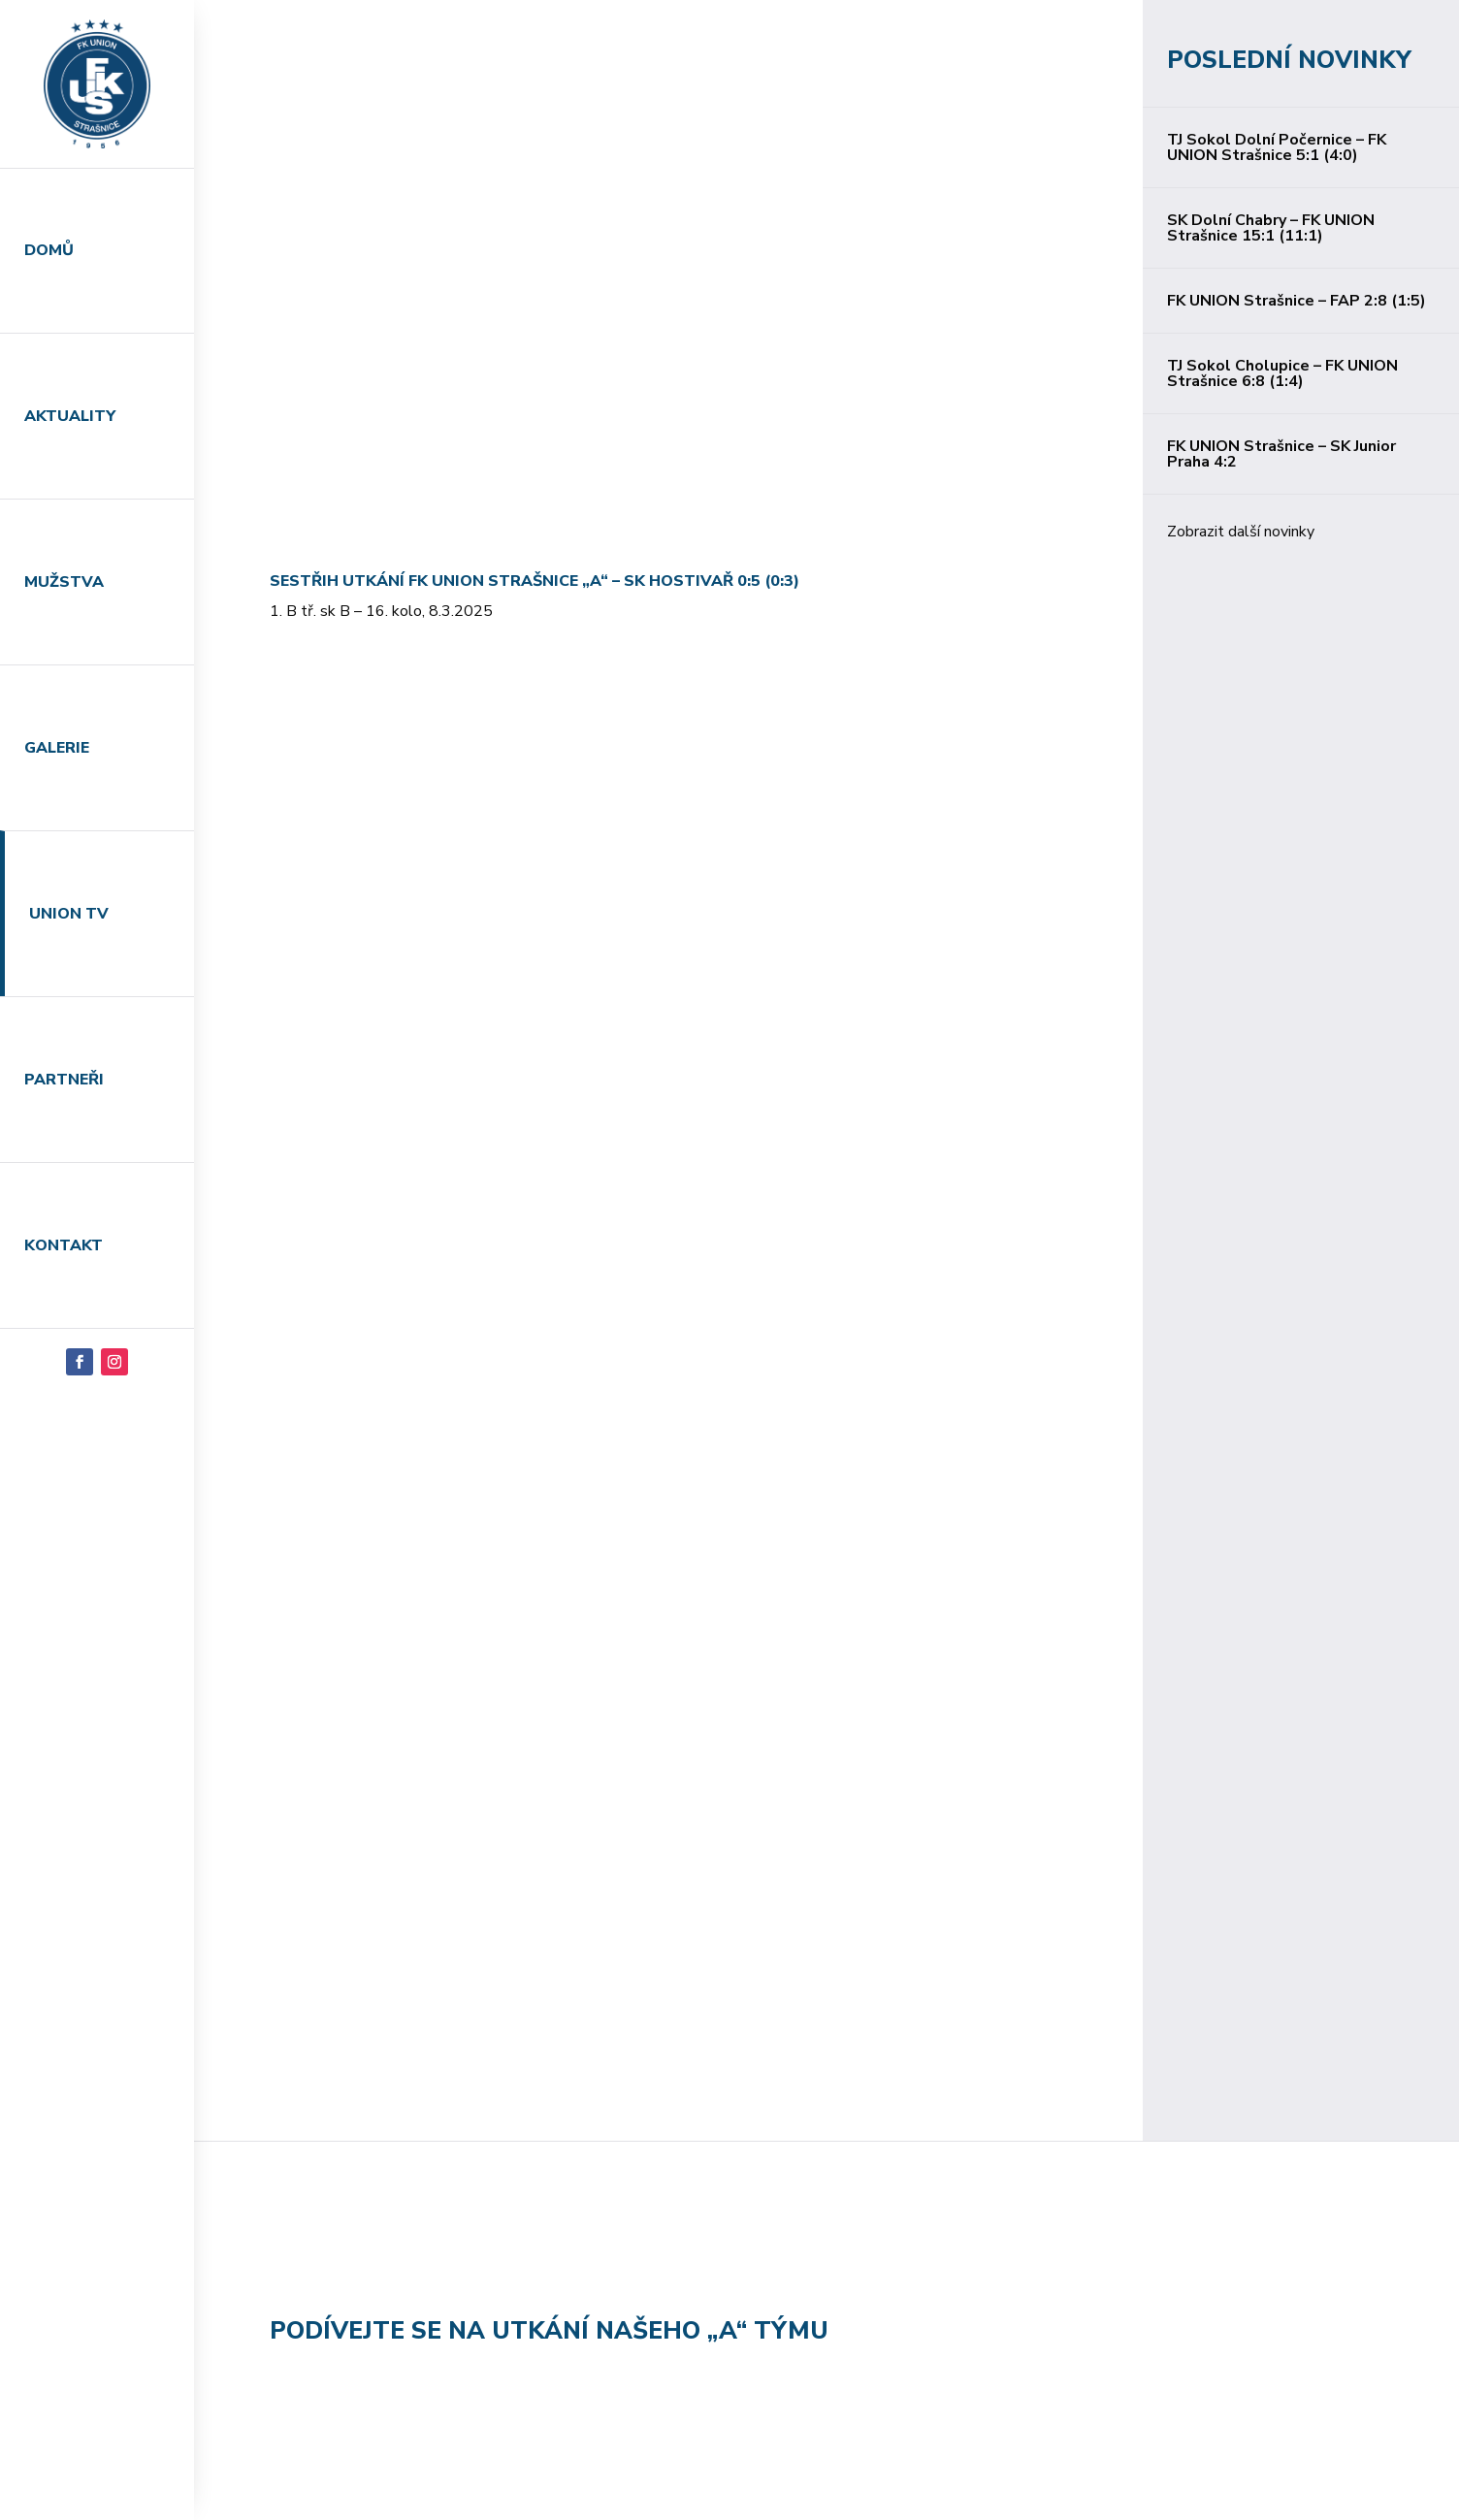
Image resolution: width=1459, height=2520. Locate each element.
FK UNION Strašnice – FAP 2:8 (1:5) (1296, 300)
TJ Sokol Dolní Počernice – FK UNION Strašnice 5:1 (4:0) (1276, 147)
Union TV (69, 913)
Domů (49, 250)
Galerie (56, 748)
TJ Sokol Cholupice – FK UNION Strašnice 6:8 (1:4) (1282, 373)
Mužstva (64, 582)
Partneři (64, 1079)
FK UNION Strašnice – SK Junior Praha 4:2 (1281, 454)
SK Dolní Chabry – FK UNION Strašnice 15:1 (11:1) (1271, 228)
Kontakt (63, 1245)
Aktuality (69, 416)
